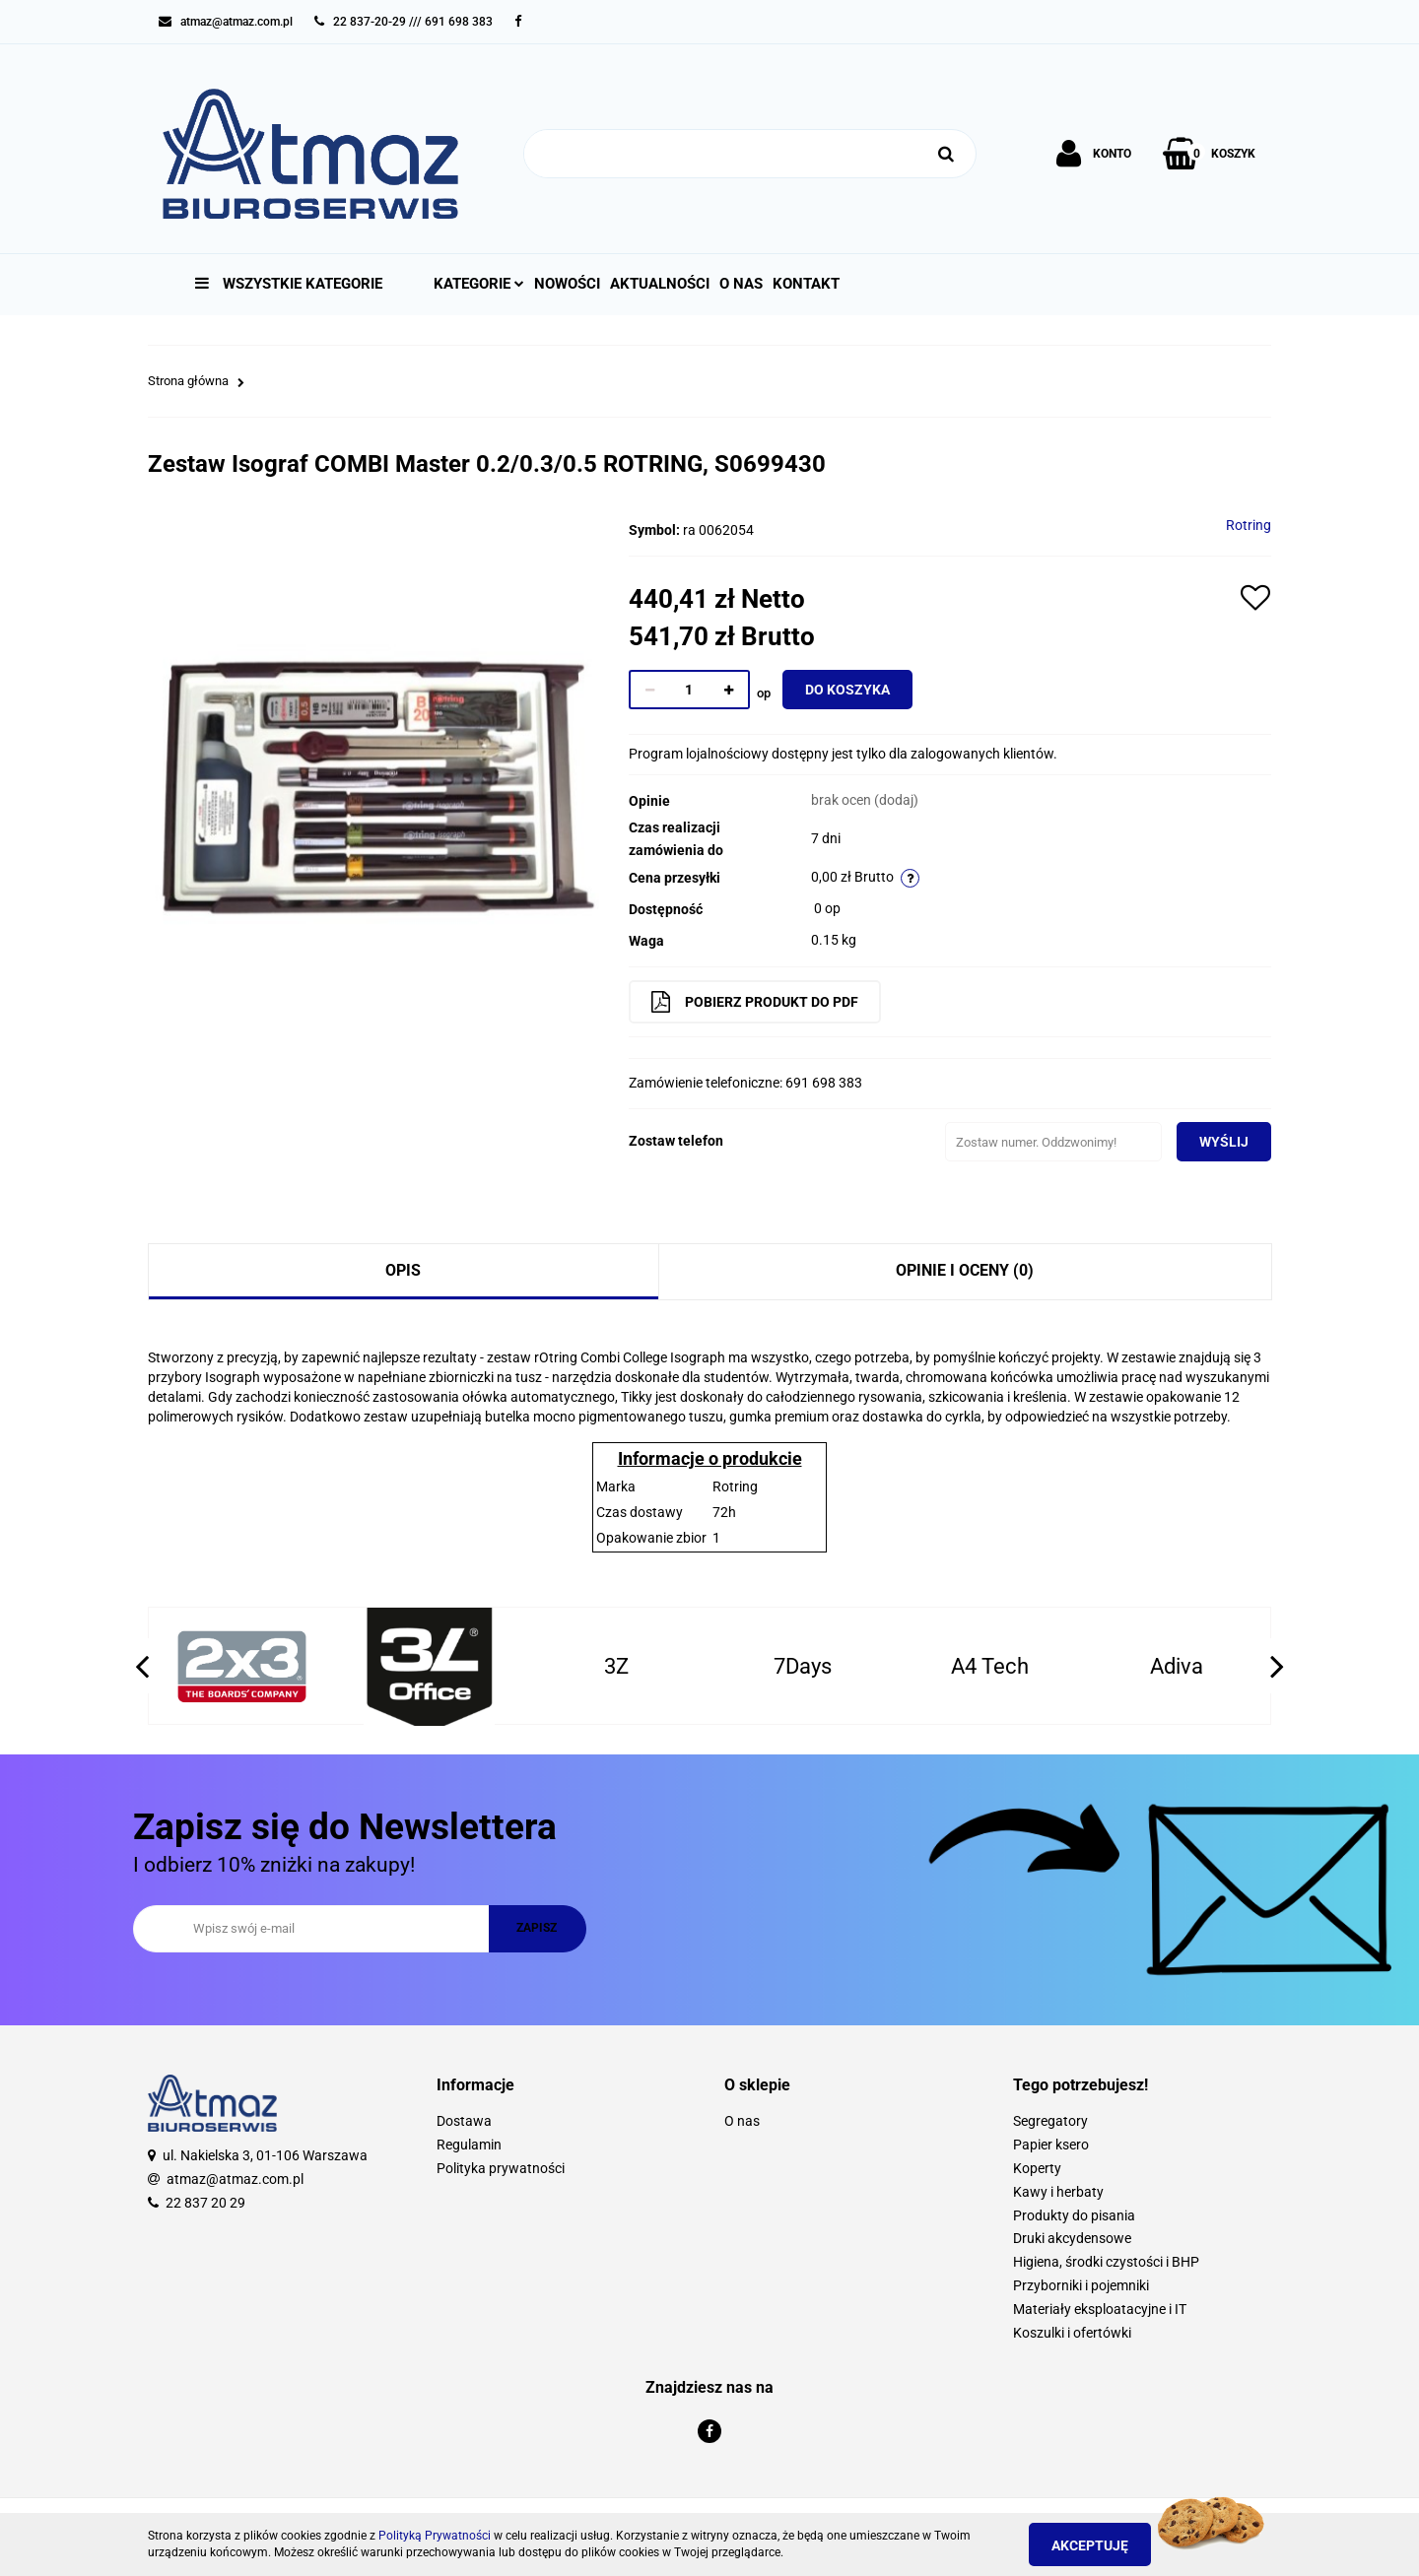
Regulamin (469, 2144)
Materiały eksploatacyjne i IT (1099, 2309)
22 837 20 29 (205, 2203)
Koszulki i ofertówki (1072, 2333)
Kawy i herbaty (1058, 2192)
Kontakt (806, 284)
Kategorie (479, 284)
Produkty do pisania (1074, 2215)
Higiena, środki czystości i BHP (1106, 2262)
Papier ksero (1051, 2144)
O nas (741, 284)
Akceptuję (1098, 2545)
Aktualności (660, 284)
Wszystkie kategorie (288, 284)
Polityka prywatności (501, 2168)
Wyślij (1215, 1142)
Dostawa (464, 2121)
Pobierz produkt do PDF (763, 1002)
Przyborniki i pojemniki (1081, 2285)
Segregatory (1050, 2121)
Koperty (1037, 2168)
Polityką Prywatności (434, 2536)
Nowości (567, 284)
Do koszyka (856, 689)
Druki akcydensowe (1072, 2238)
